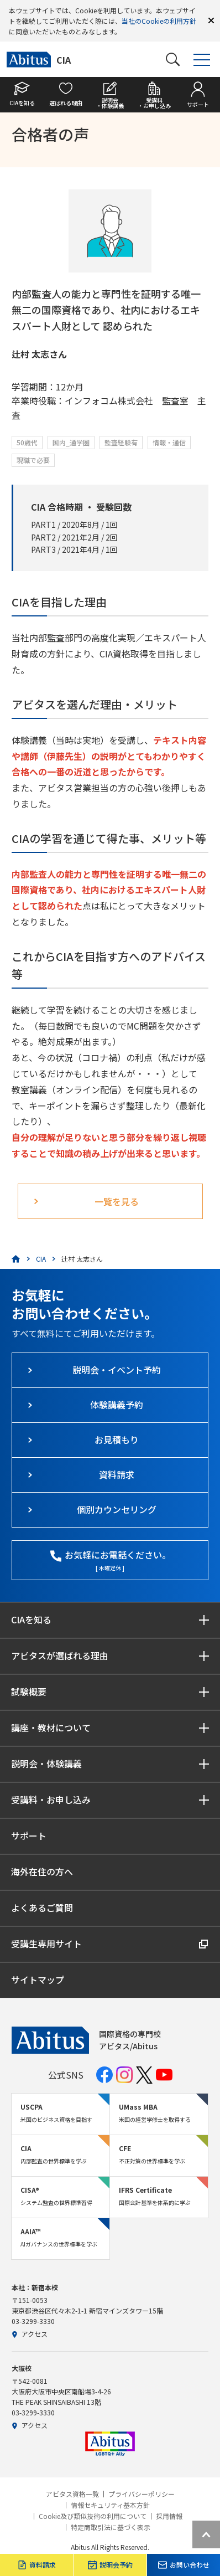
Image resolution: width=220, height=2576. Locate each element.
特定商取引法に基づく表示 (110, 2527)
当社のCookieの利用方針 (159, 20)
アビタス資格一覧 (72, 2494)
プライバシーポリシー (141, 2494)
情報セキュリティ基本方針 (110, 2505)
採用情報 (169, 2516)
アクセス (30, 2333)
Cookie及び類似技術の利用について (92, 2516)
